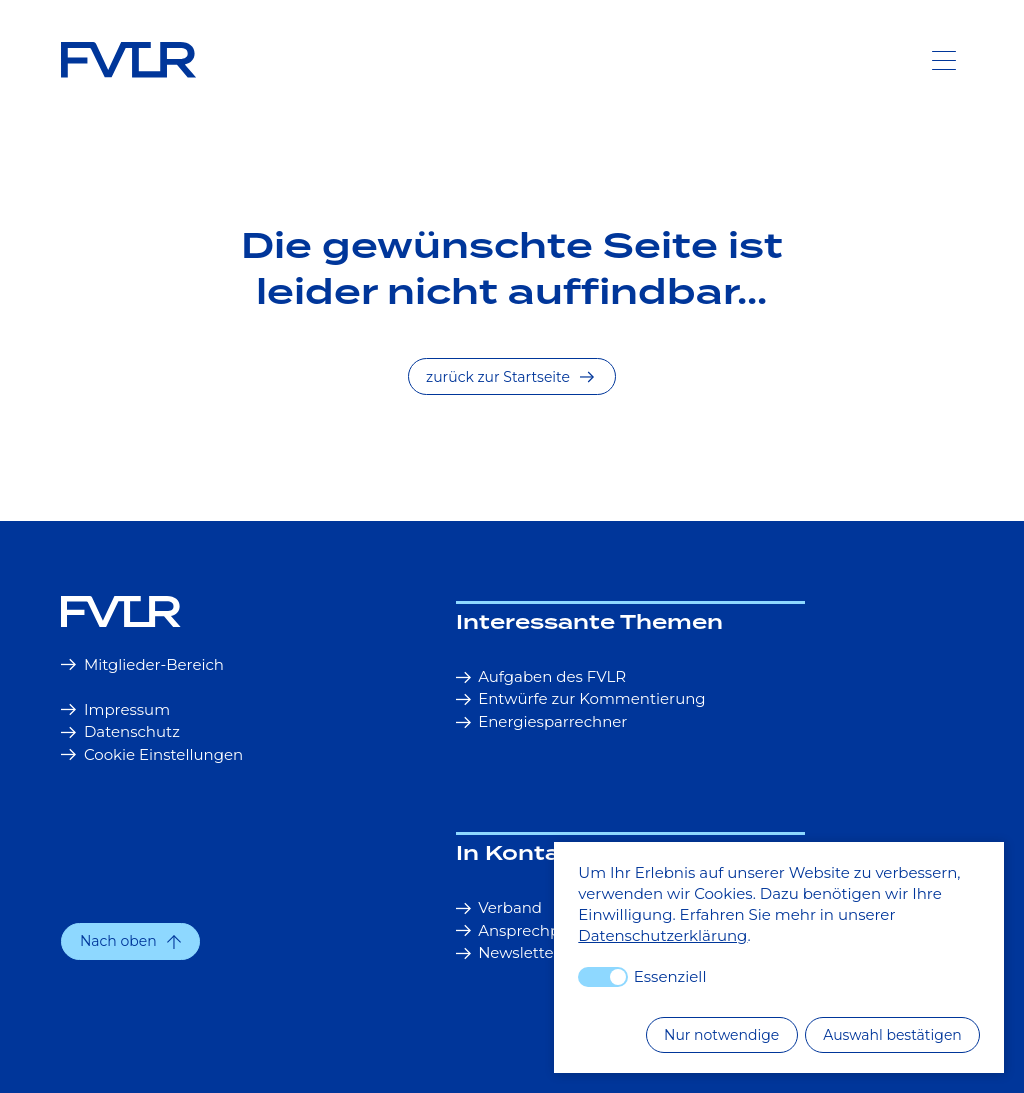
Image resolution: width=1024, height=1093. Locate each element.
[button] (130, 941)
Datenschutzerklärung (662, 935)
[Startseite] (247, 611)
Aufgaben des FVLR (541, 676)
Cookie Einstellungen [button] (152, 754)
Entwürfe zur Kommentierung (581, 698)
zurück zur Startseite (510, 377)
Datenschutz (120, 731)
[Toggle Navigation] (944, 60)
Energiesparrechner (542, 721)
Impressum (115, 709)
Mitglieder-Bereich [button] (142, 664)
